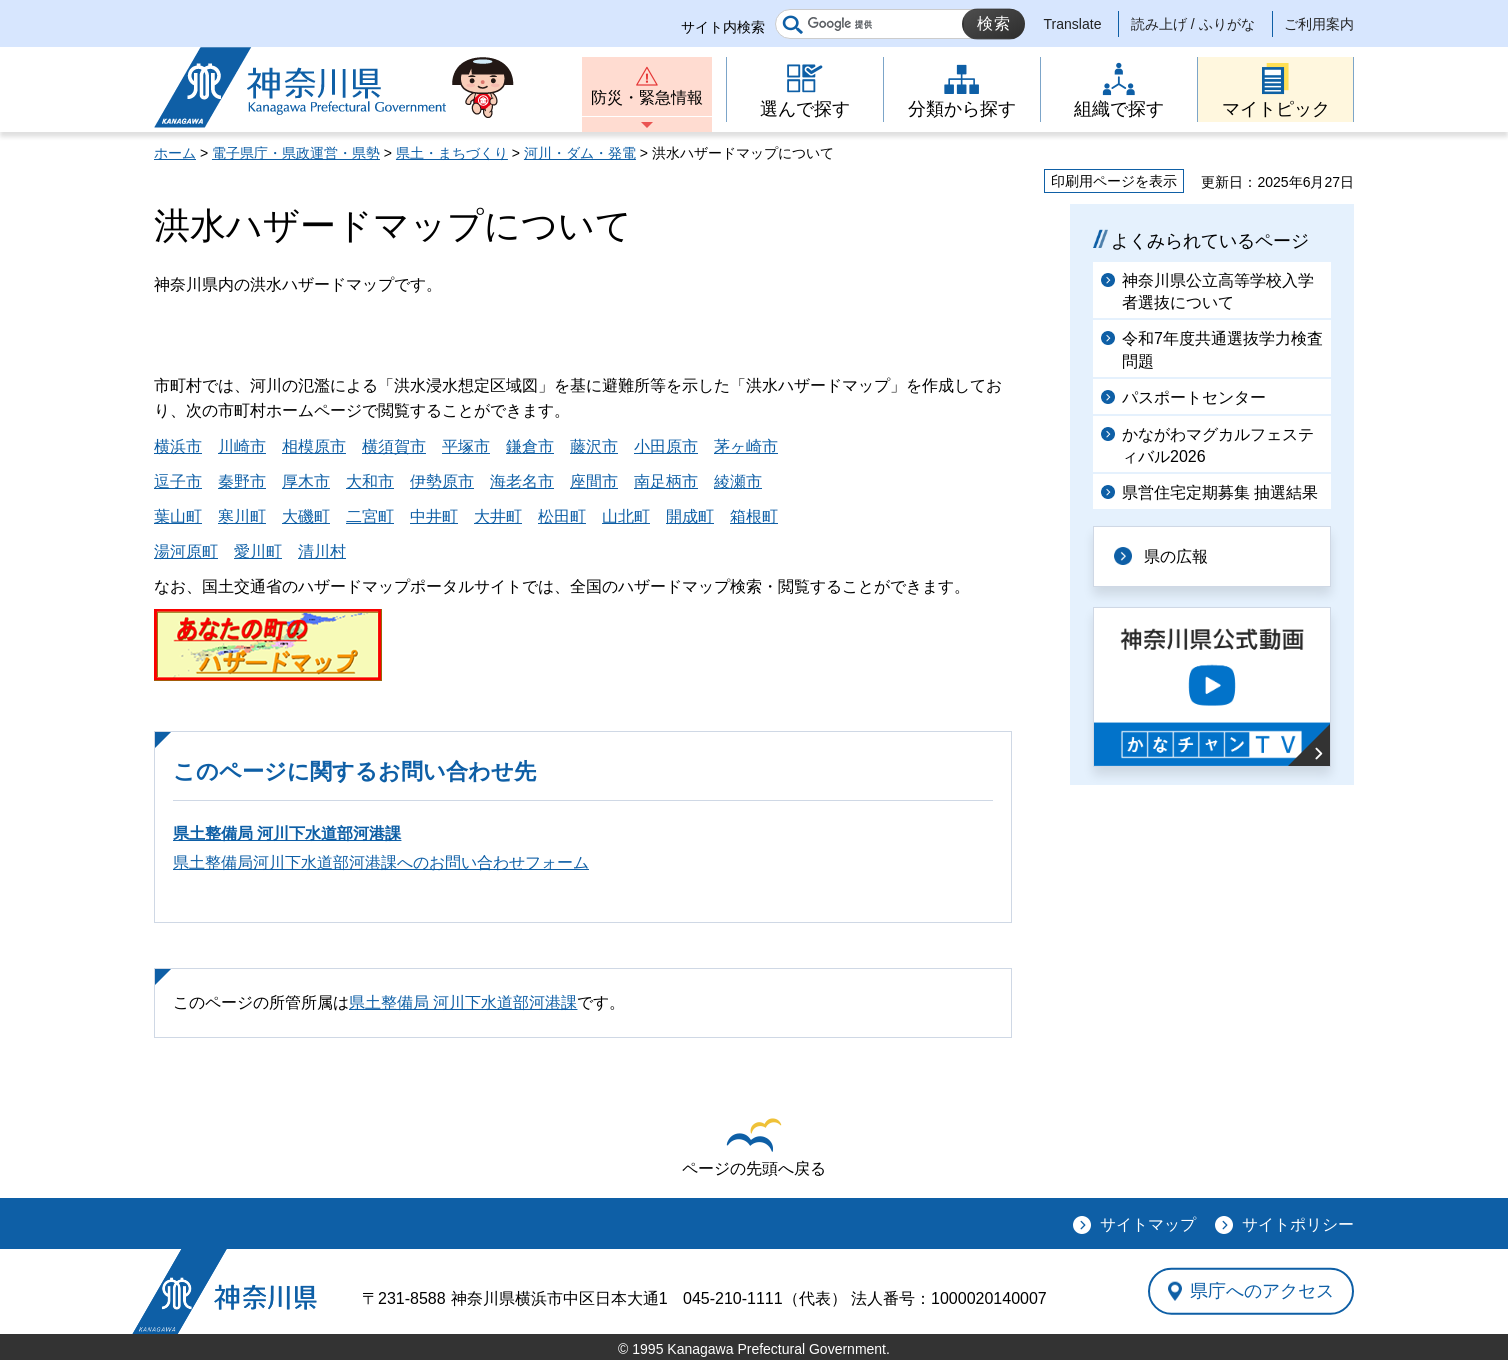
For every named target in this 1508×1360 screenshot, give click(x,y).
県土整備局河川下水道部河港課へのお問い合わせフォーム (381, 862)
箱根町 (754, 516)
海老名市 (522, 481)
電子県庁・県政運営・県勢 (296, 153)
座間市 (594, 481)
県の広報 (1176, 556)
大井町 (498, 516)
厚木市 (306, 481)
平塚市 (466, 446)
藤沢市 (594, 446)
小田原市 (666, 446)
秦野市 (242, 481)
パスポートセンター (1194, 397)
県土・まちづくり (452, 153)
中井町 (434, 516)
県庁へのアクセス (1262, 1291)
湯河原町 (186, 551)
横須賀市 (394, 446)
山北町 (626, 516)
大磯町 (306, 516)
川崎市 (242, 446)
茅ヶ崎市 (746, 446)
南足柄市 (666, 481)
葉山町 (178, 516)
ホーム (175, 153)
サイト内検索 (723, 27)
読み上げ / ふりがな (1193, 24)
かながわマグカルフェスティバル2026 (1218, 445)
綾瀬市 (738, 481)
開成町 (690, 516)
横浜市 (178, 446)
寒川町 (242, 516)
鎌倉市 (530, 446)
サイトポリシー (1298, 1224)
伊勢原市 (442, 481)
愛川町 (258, 551)
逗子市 (178, 481)
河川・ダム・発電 (580, 153)
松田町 (562, 516)
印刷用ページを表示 (1114, 181)
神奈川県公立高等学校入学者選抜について (1218, 291)
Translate (1073, 24)
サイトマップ (1148, 1224)
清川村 (322, 551)
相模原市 (314, 446)
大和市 (370, 481)
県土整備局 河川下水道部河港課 (287, 833)
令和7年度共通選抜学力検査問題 (1222, 349)
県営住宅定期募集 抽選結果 (1220, 492)
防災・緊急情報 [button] (647, 97)
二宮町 (370, 516)
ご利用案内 (1319, 24)
